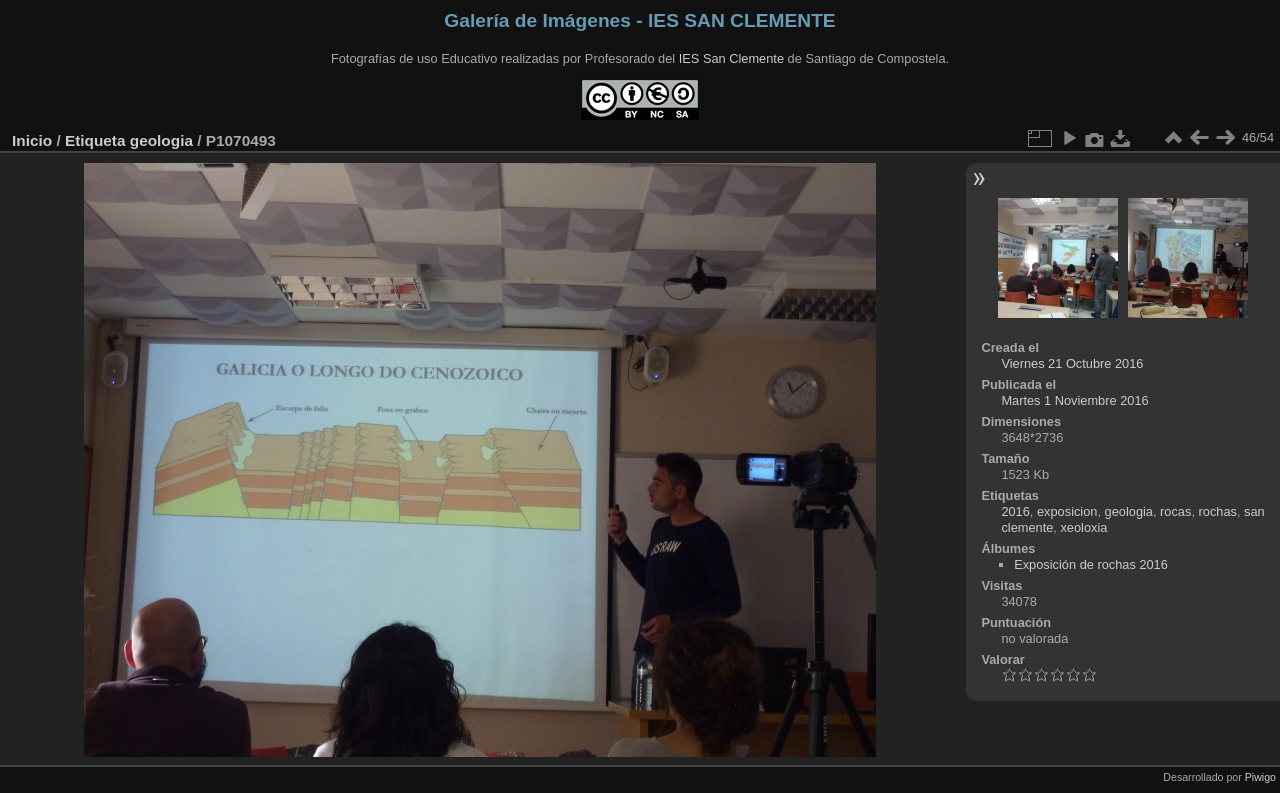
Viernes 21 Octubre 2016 (1072, 363)
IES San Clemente (731, 58)
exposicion (1067, 511)
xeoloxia (1083, 527)
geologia (161, 140)
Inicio (32, 140)
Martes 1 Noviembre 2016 (1074, 400)
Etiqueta (95, 140)
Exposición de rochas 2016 (1091, 564)
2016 (1015, 511)
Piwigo (1260, 777)
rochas (1218, 511)
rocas (1175, 511)
